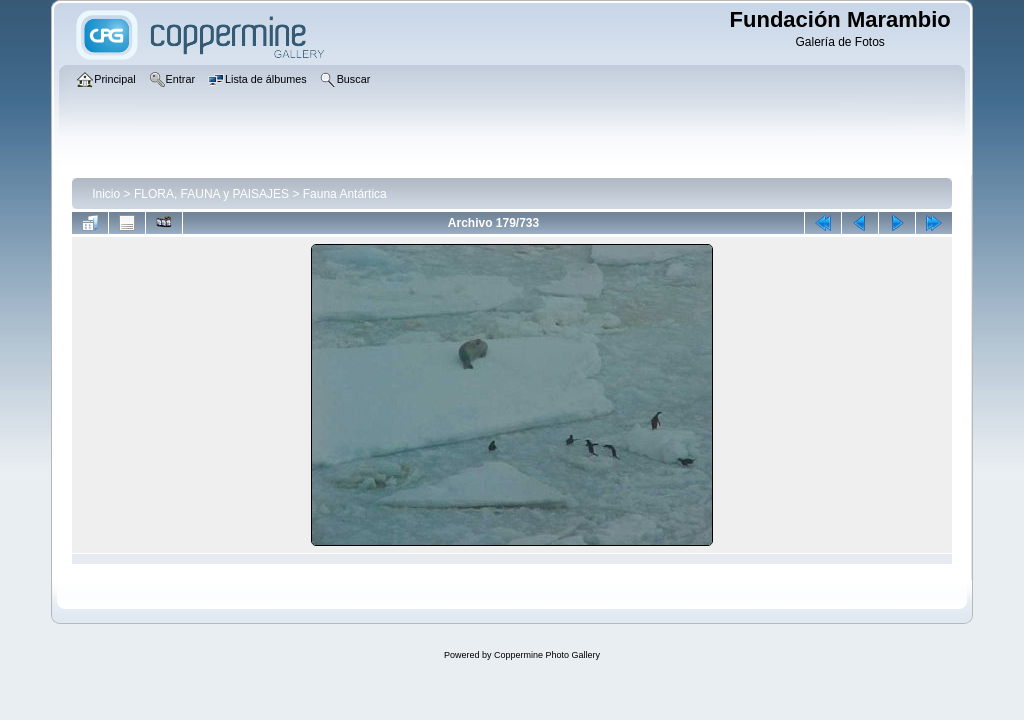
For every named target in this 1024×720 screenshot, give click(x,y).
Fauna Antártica (345, 194)
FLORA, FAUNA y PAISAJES (211, 194)
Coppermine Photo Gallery (547, 655)
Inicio (106, 194)
